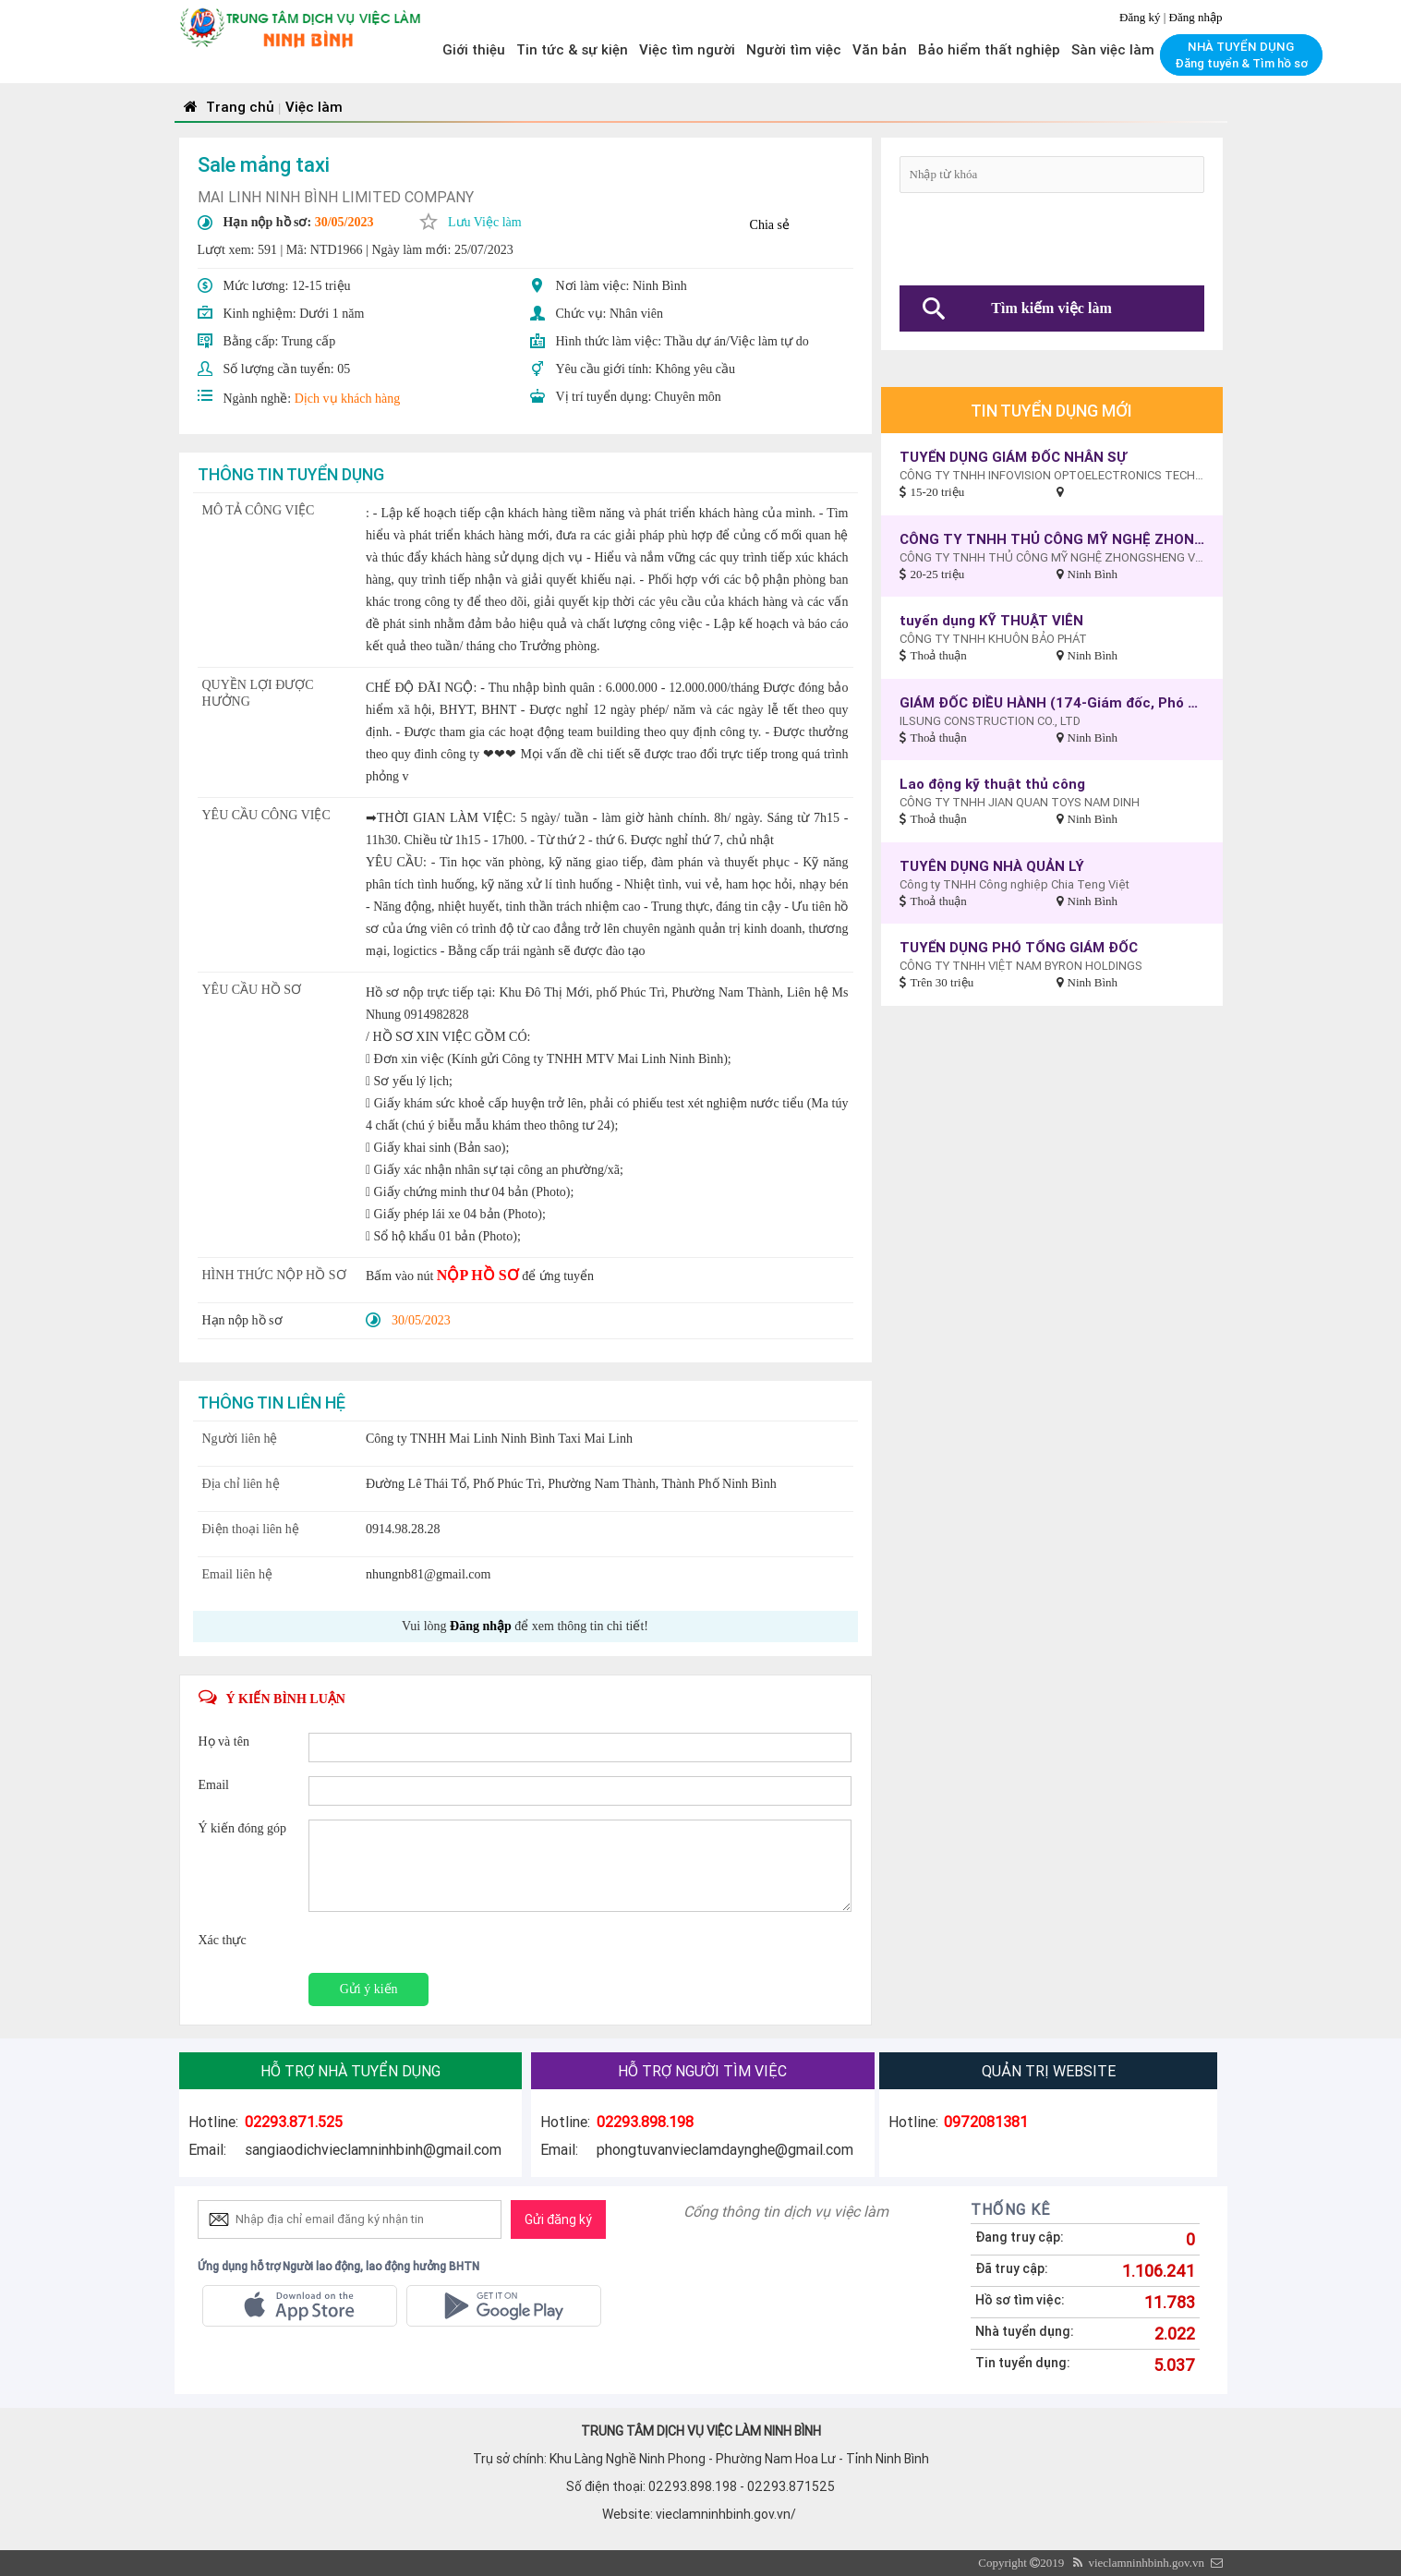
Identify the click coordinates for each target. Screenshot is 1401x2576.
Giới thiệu (473, 49)
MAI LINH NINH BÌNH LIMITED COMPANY (336, 196)
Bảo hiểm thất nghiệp (989, 49)
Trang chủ (226, 106)
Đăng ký (1141, 17)
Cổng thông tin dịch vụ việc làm (785, 2211)
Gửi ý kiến (369, 1989)
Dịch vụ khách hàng (347, 398)
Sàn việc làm (1112, 49)
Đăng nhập (1196, 17)
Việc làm (314, 106)
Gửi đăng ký (558, 2219)
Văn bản (879, 49)
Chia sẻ (770, 225)
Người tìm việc (793, 49)
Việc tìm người (687, 49)
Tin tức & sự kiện (572, 49)
